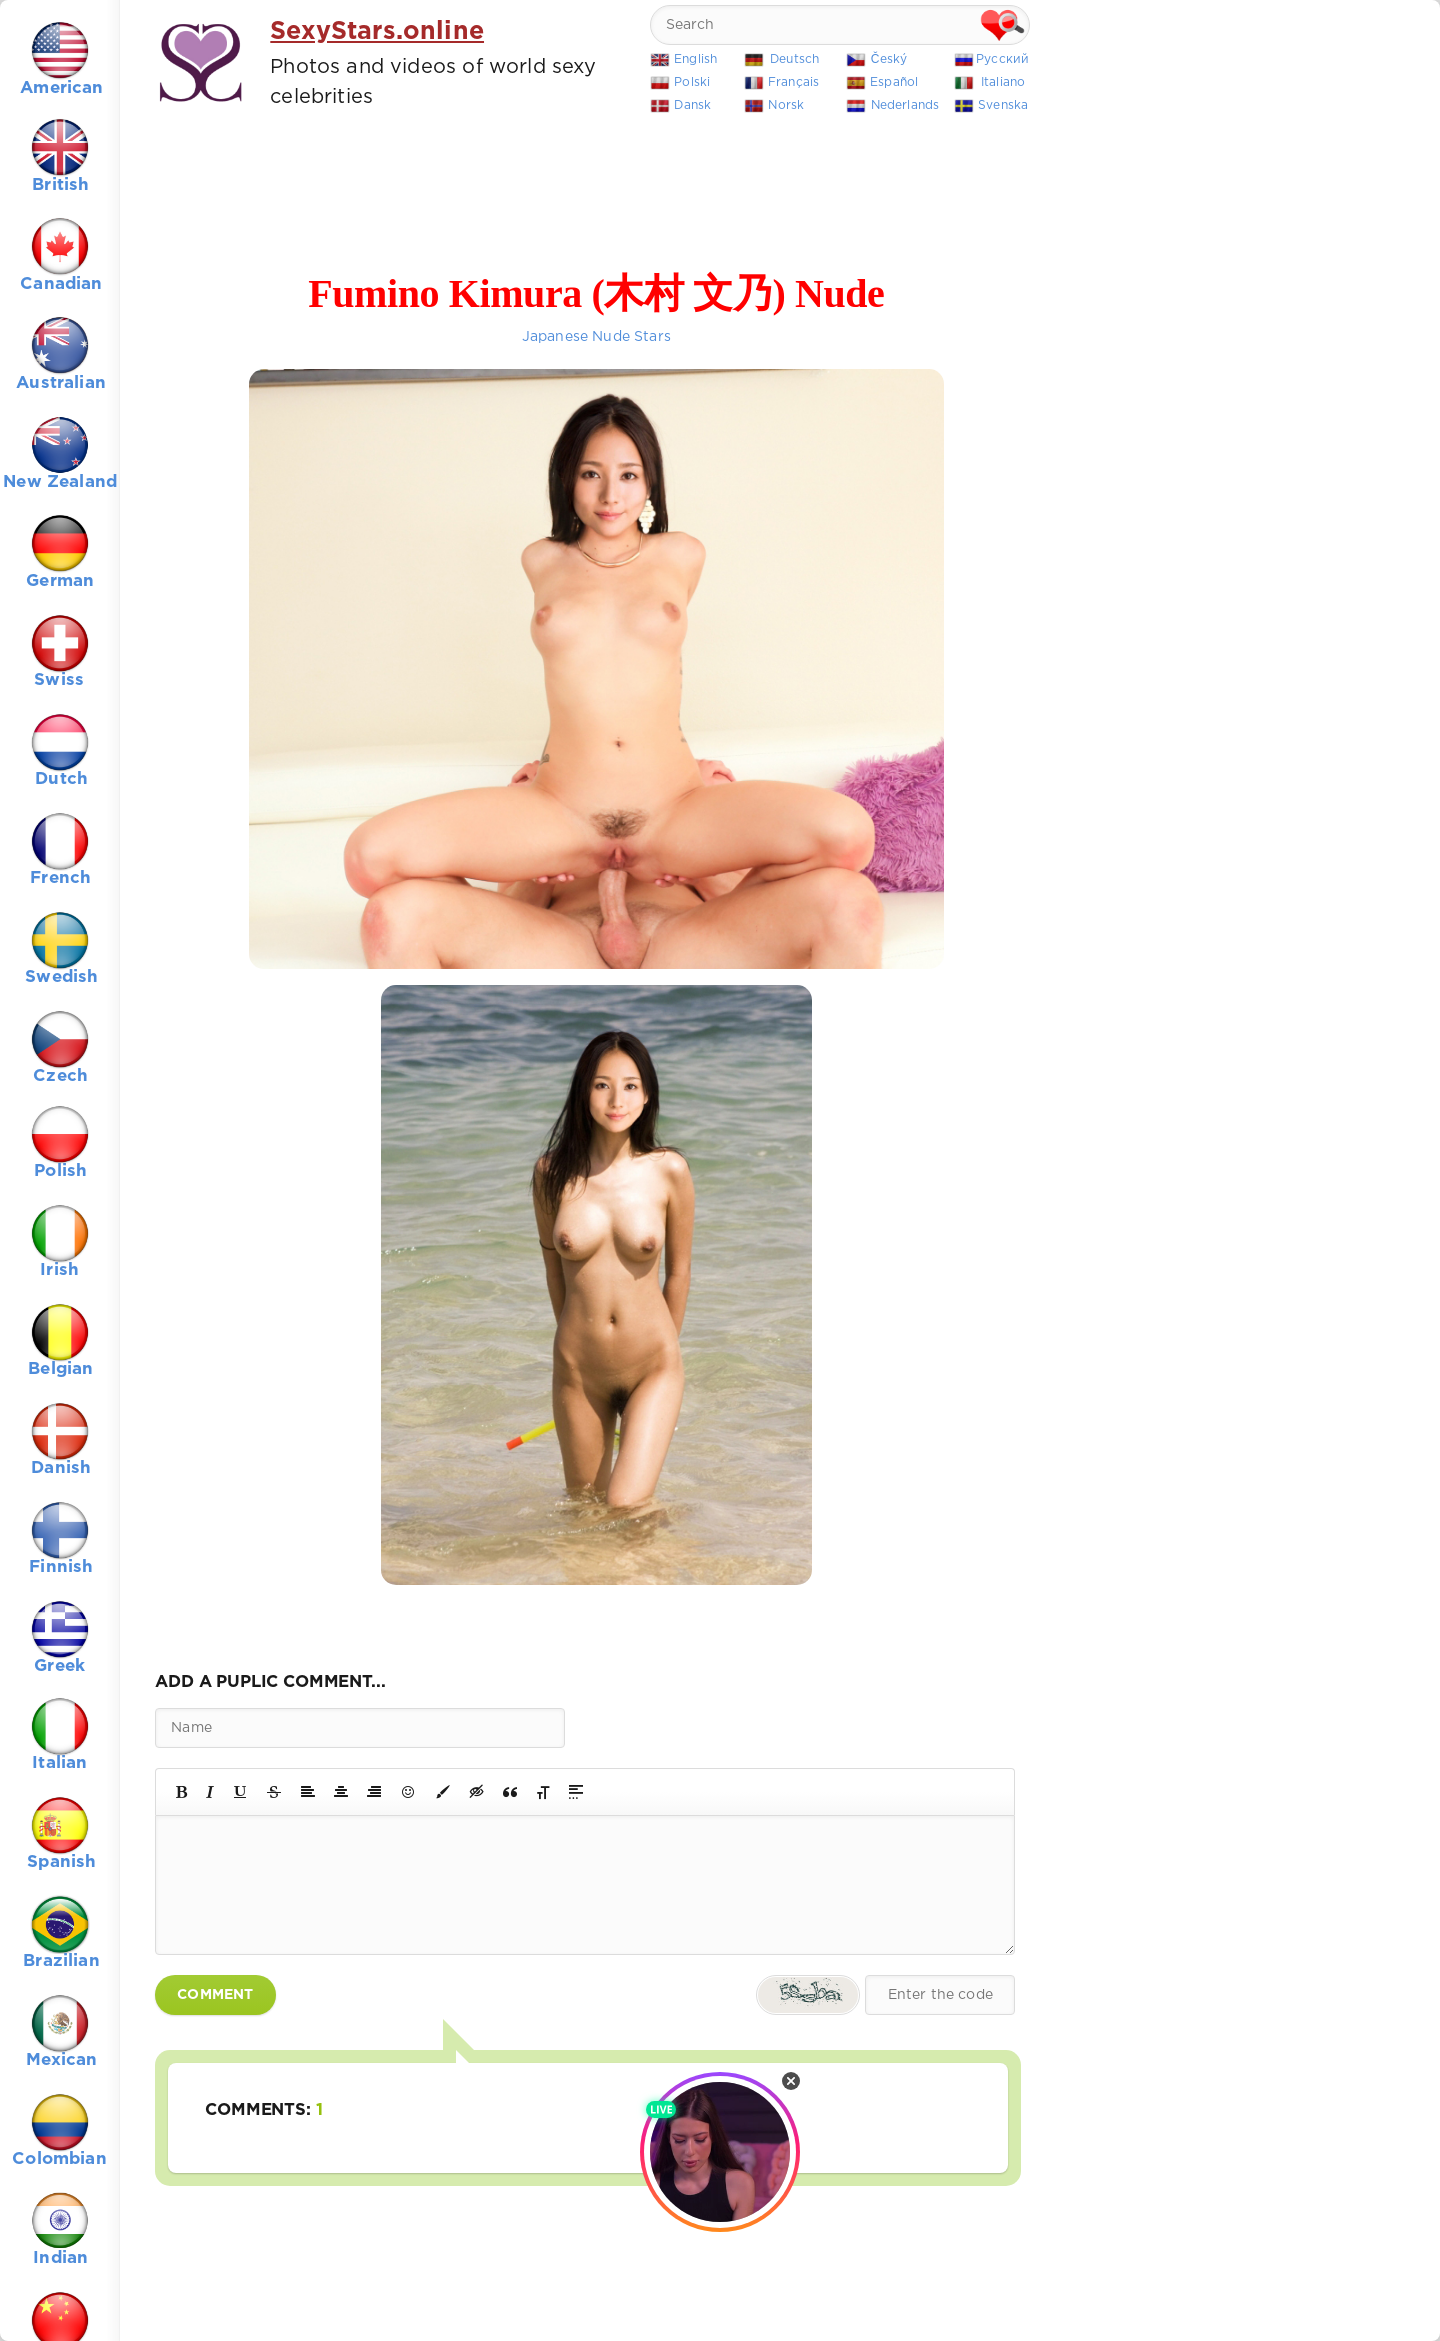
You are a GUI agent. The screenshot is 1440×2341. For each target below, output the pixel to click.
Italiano (1003, 82)
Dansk (692, 105)
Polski (692, 82)
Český (889, 59)
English (695, 59)
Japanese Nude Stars (596, 337)
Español (894, 82)
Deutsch (794, 59)
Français (793, 82)
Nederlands (905, 105)
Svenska (1003, 105)
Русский (1002, 59)
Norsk (786, 105)
